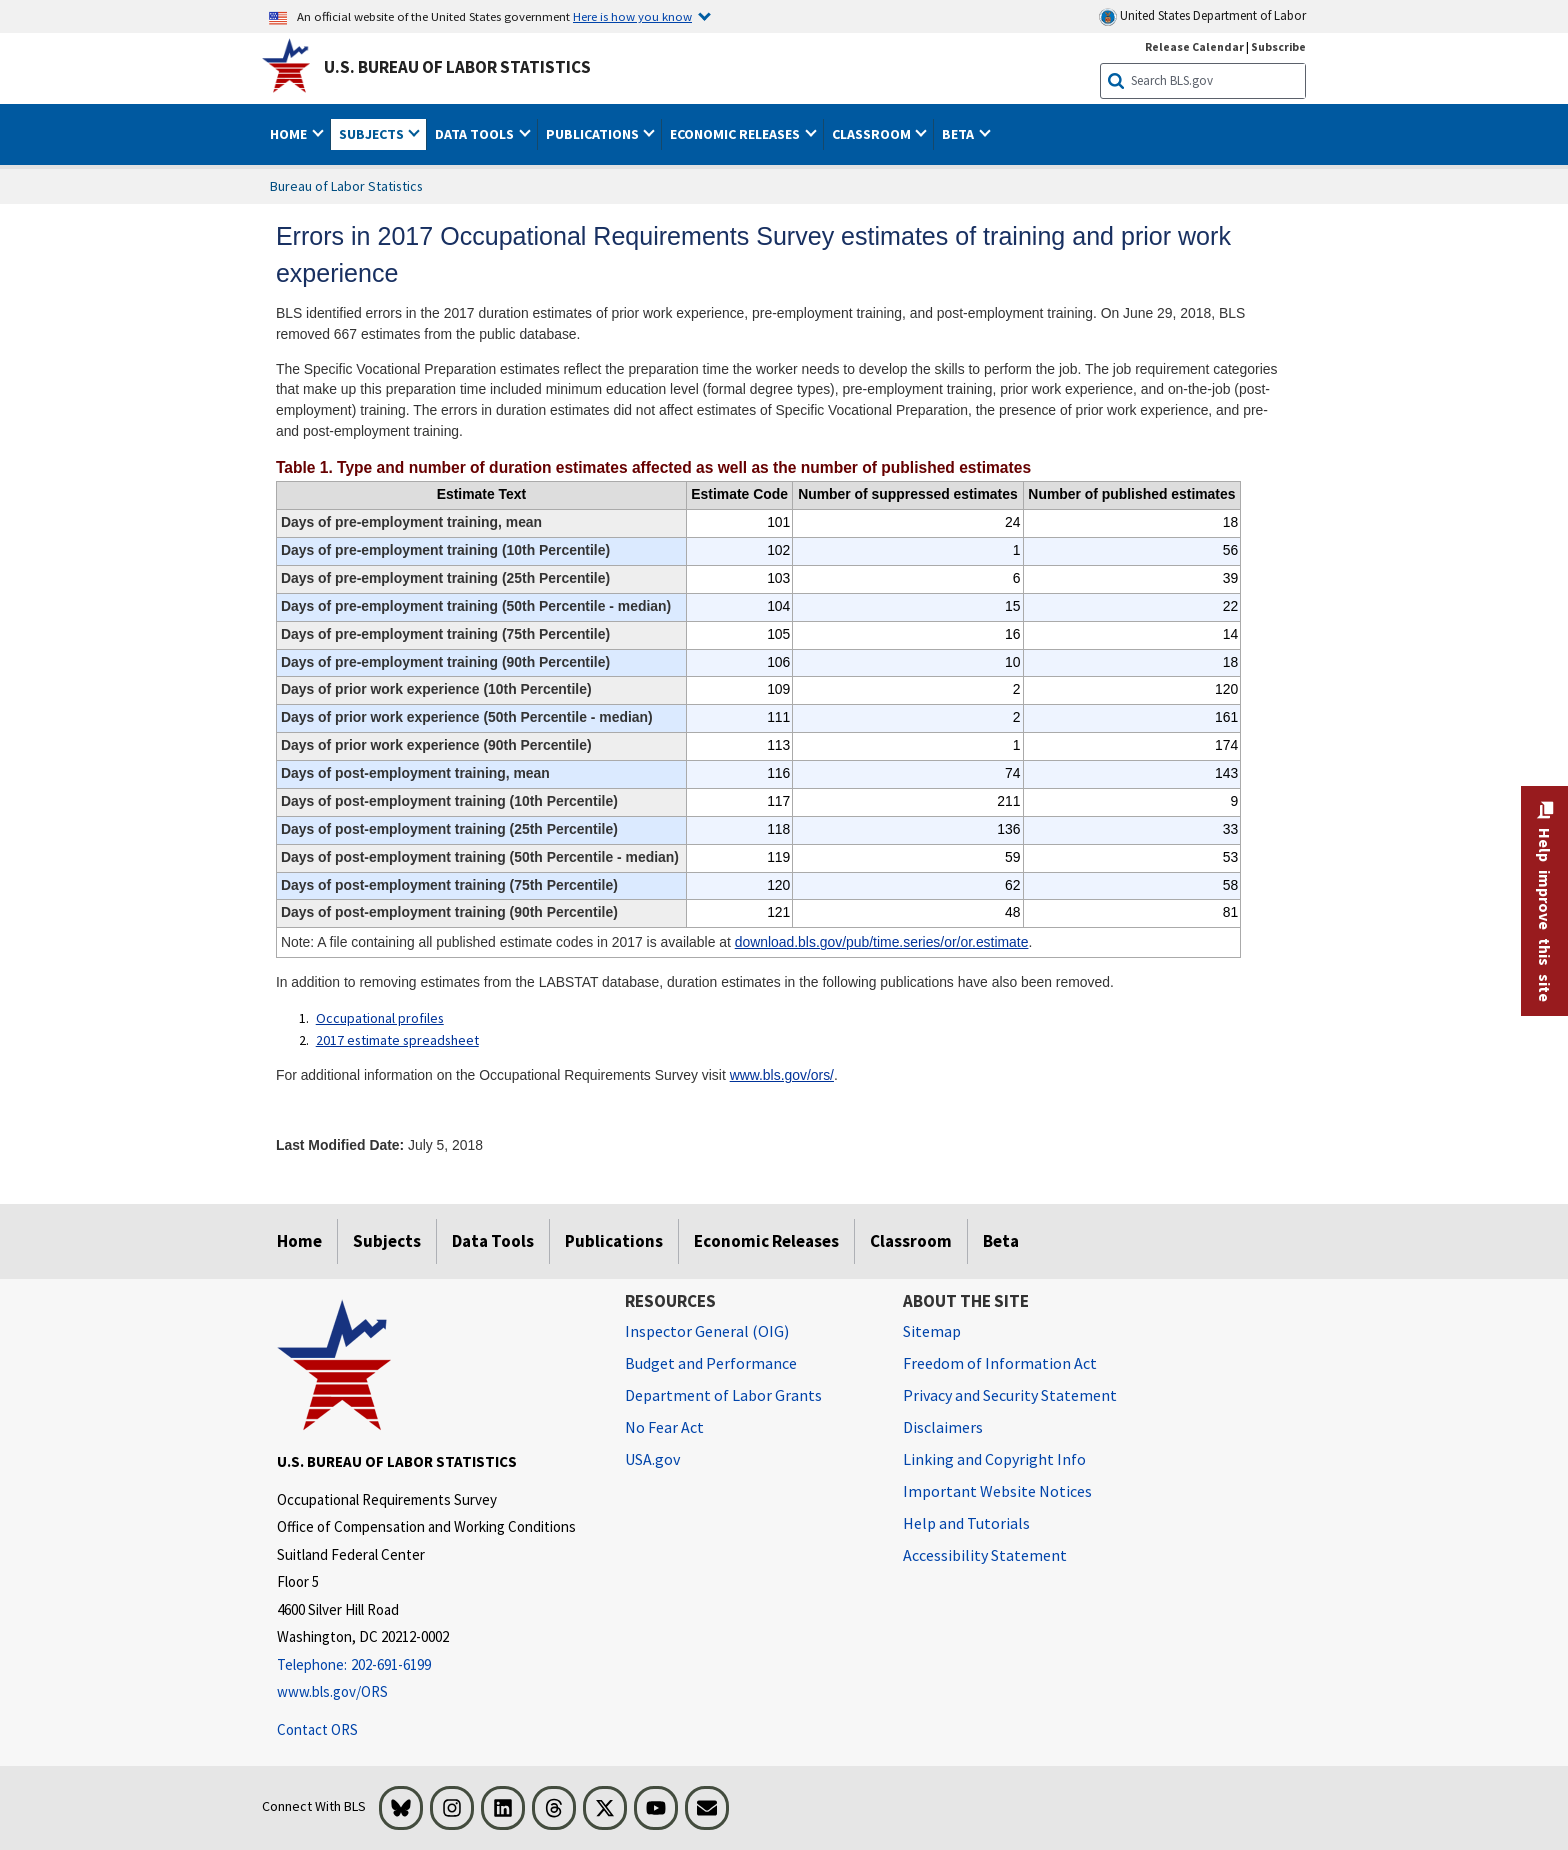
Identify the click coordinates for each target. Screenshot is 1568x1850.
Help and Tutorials (966, 1523)
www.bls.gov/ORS (332, 1691)
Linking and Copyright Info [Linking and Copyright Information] (994, 1459)
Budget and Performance (711, 1363)
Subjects (387, 1241)
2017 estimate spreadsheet (397, 1040)
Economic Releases (766, 1241)
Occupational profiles (380, 1018)
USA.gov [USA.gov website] (652, 1459)
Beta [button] (959, 134)
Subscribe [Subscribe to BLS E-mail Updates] (1278, 46)
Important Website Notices (997, 1491)
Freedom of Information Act (1000, 1363)
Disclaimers (943, 1427)
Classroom (911, 1241)
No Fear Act (664, 1427)
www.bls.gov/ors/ (782, 1075)
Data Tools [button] (476, 134)
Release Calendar (1194, 46)
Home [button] (290, 134)
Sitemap (932, 1331)
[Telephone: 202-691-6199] (436, 1665)
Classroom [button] (873, 134)
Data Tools (493, 1241)
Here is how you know (632, 16)
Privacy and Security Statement (1010, 1395)
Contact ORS (317, 1729)
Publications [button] (594, 134)
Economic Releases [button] (736, 134)
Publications (614, 1241)
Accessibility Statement (985, 1555)
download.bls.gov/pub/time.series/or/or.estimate (882, 942)
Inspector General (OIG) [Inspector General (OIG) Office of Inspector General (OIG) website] (707, 1331)
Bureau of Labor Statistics (346, 186)
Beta (1001, 1241)
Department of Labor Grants (723, 1395)
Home (299, 1241)
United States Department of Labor (1202, 16)
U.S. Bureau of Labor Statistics (457, 67)
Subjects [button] (373, 134)
